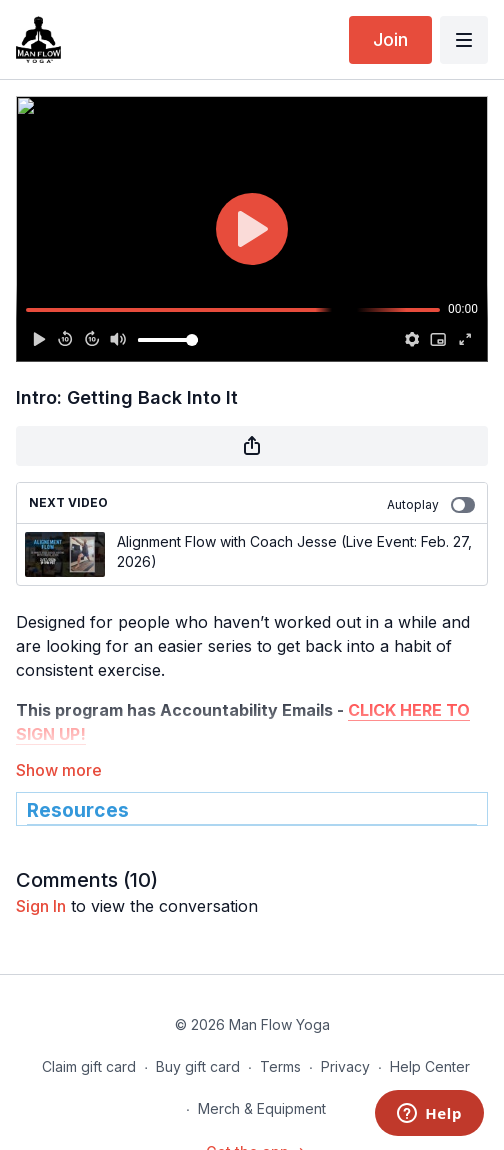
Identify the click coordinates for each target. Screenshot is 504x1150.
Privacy (345, 1066)
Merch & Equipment (262, 1108)
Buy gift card (198, 1066)
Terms (280, 1066)
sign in (41, 906)
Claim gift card (89, 1066)
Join (390, 39)
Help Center (430, 1066)
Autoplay (431, 505)
